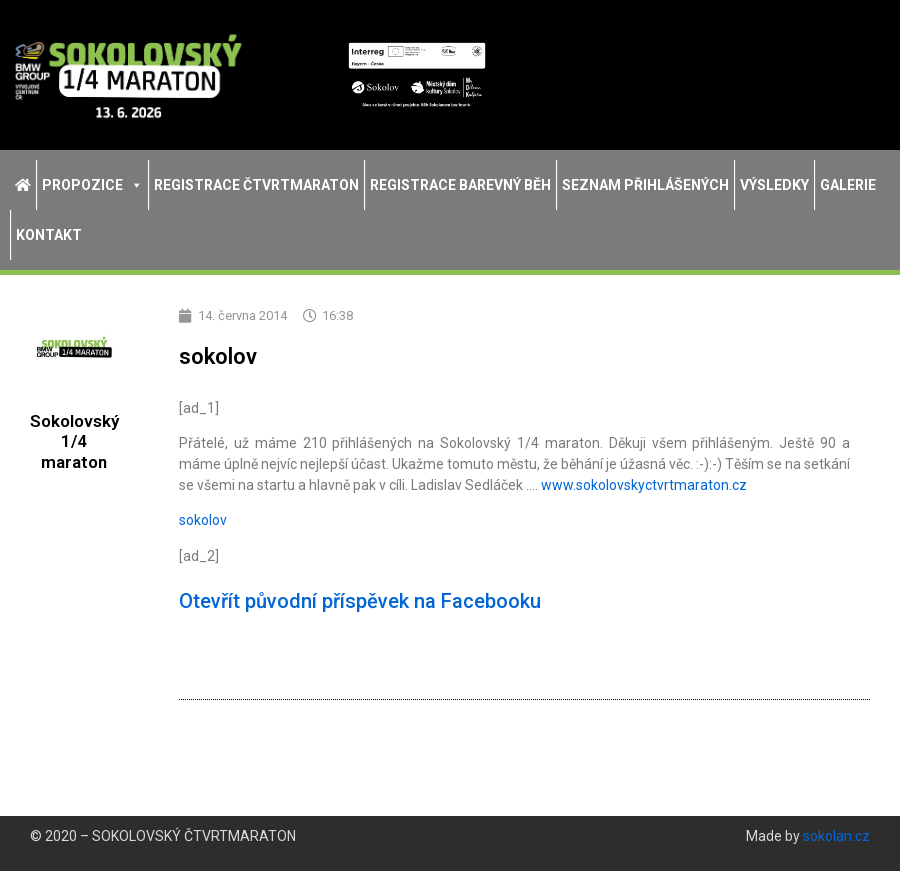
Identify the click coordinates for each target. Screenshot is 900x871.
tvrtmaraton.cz (644, 485)
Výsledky (774, 185)
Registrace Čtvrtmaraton (256, 185)
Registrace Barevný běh (460, 185)
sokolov (203, 520)
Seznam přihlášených (645, 185)
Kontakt (49, 235)
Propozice (92, 185)
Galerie (848, 185)
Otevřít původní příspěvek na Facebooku (360, 601)
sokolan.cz (836, 836)
